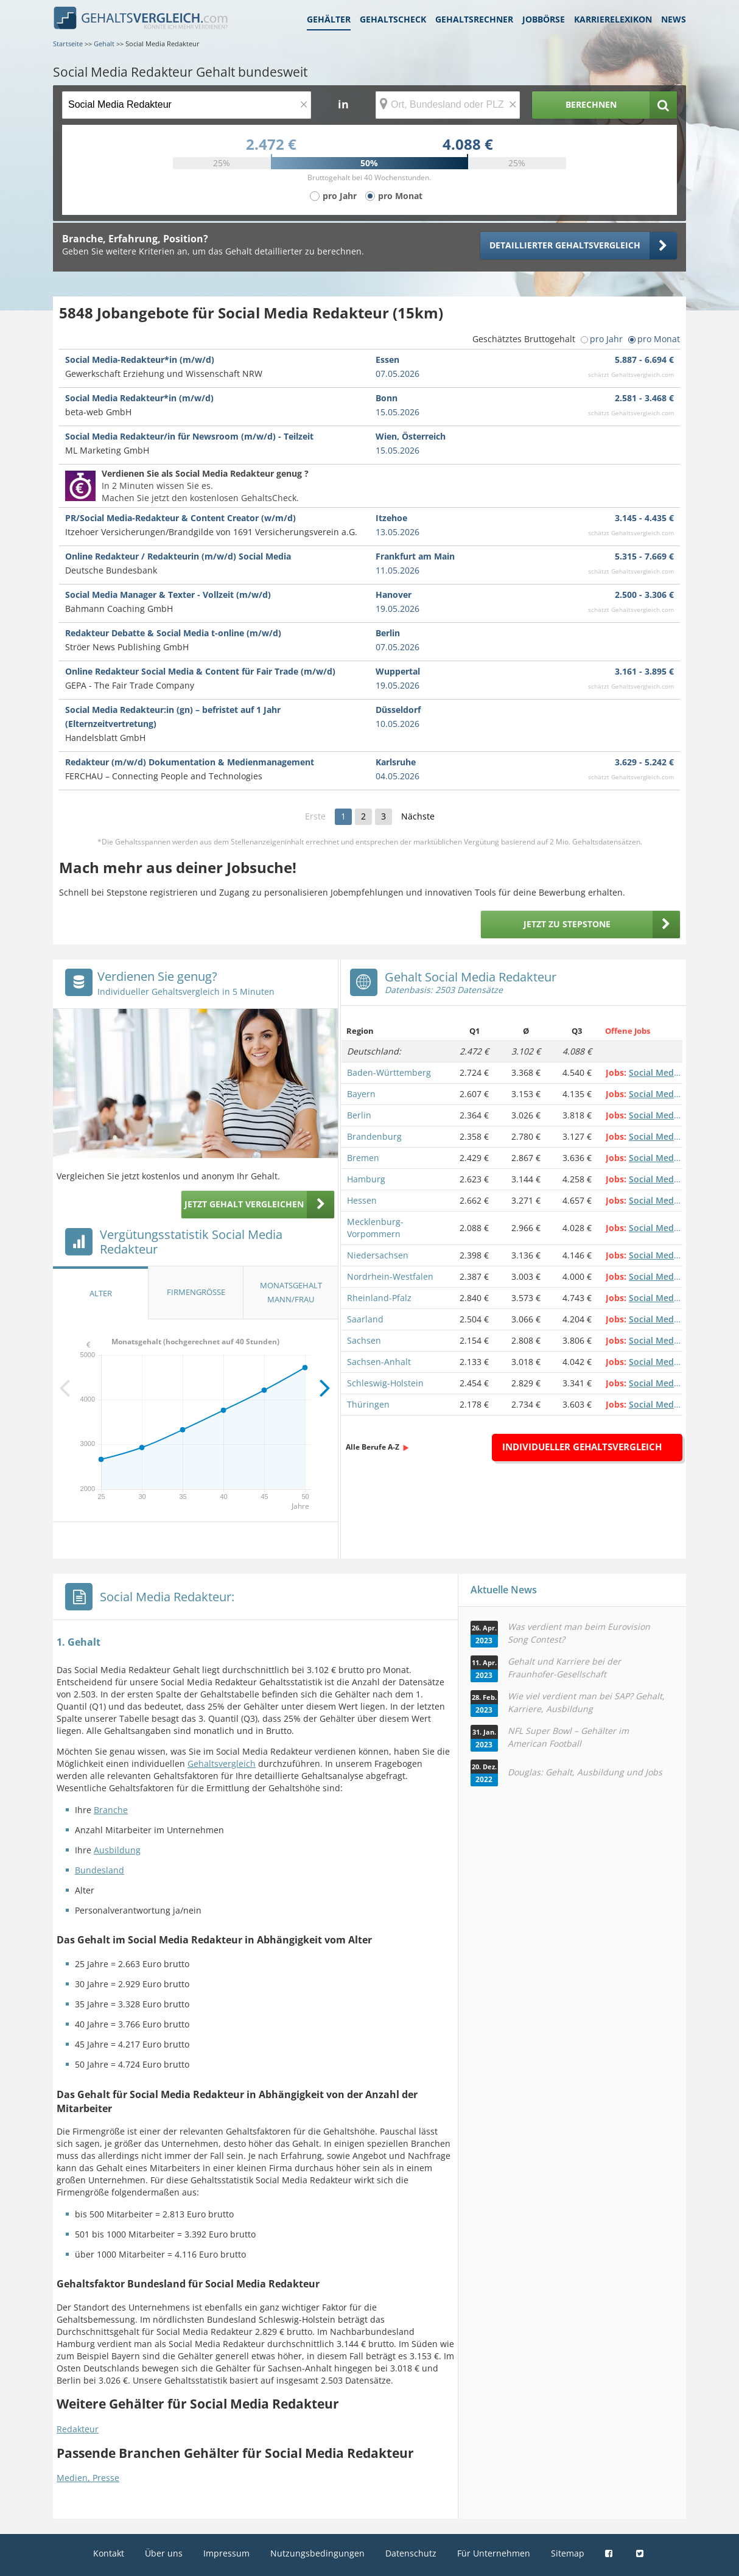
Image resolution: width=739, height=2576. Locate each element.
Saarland (365, 1319)
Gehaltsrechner (474, 19)
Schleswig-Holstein (385, 1383)
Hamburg (366, 1179)
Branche (111, 1810)
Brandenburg (374, 1136)
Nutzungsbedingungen (317, 2553)
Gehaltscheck (393, 19)
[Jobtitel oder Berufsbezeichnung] (186, 105)
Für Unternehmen (493, 2553)
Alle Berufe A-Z (372, 1447)
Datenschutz (410, 2553)
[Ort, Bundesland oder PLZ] (448, 105)
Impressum (226, 2553)
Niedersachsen (377, 1255)
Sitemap (567, 2553)
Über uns (164, 2553)
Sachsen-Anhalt (379, 1361)
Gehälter (329, 19)
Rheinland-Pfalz (379, 1298)
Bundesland (99, 1870)
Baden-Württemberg (389, 1072)
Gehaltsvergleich (221, 1763)
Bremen (363, 1157)
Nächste (418, 816)
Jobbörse (543, 19)
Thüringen (368, 1404)
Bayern (361, 1094)
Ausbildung (117, 1850)
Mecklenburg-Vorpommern (375, 1228)
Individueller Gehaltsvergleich (582, 1447)
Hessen (362, 1200)
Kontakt (108, 2553)
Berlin (359, 1115)
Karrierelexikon (613, 19)
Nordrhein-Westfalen (390, 1276)
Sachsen (364, 1340)
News (673, 19)
